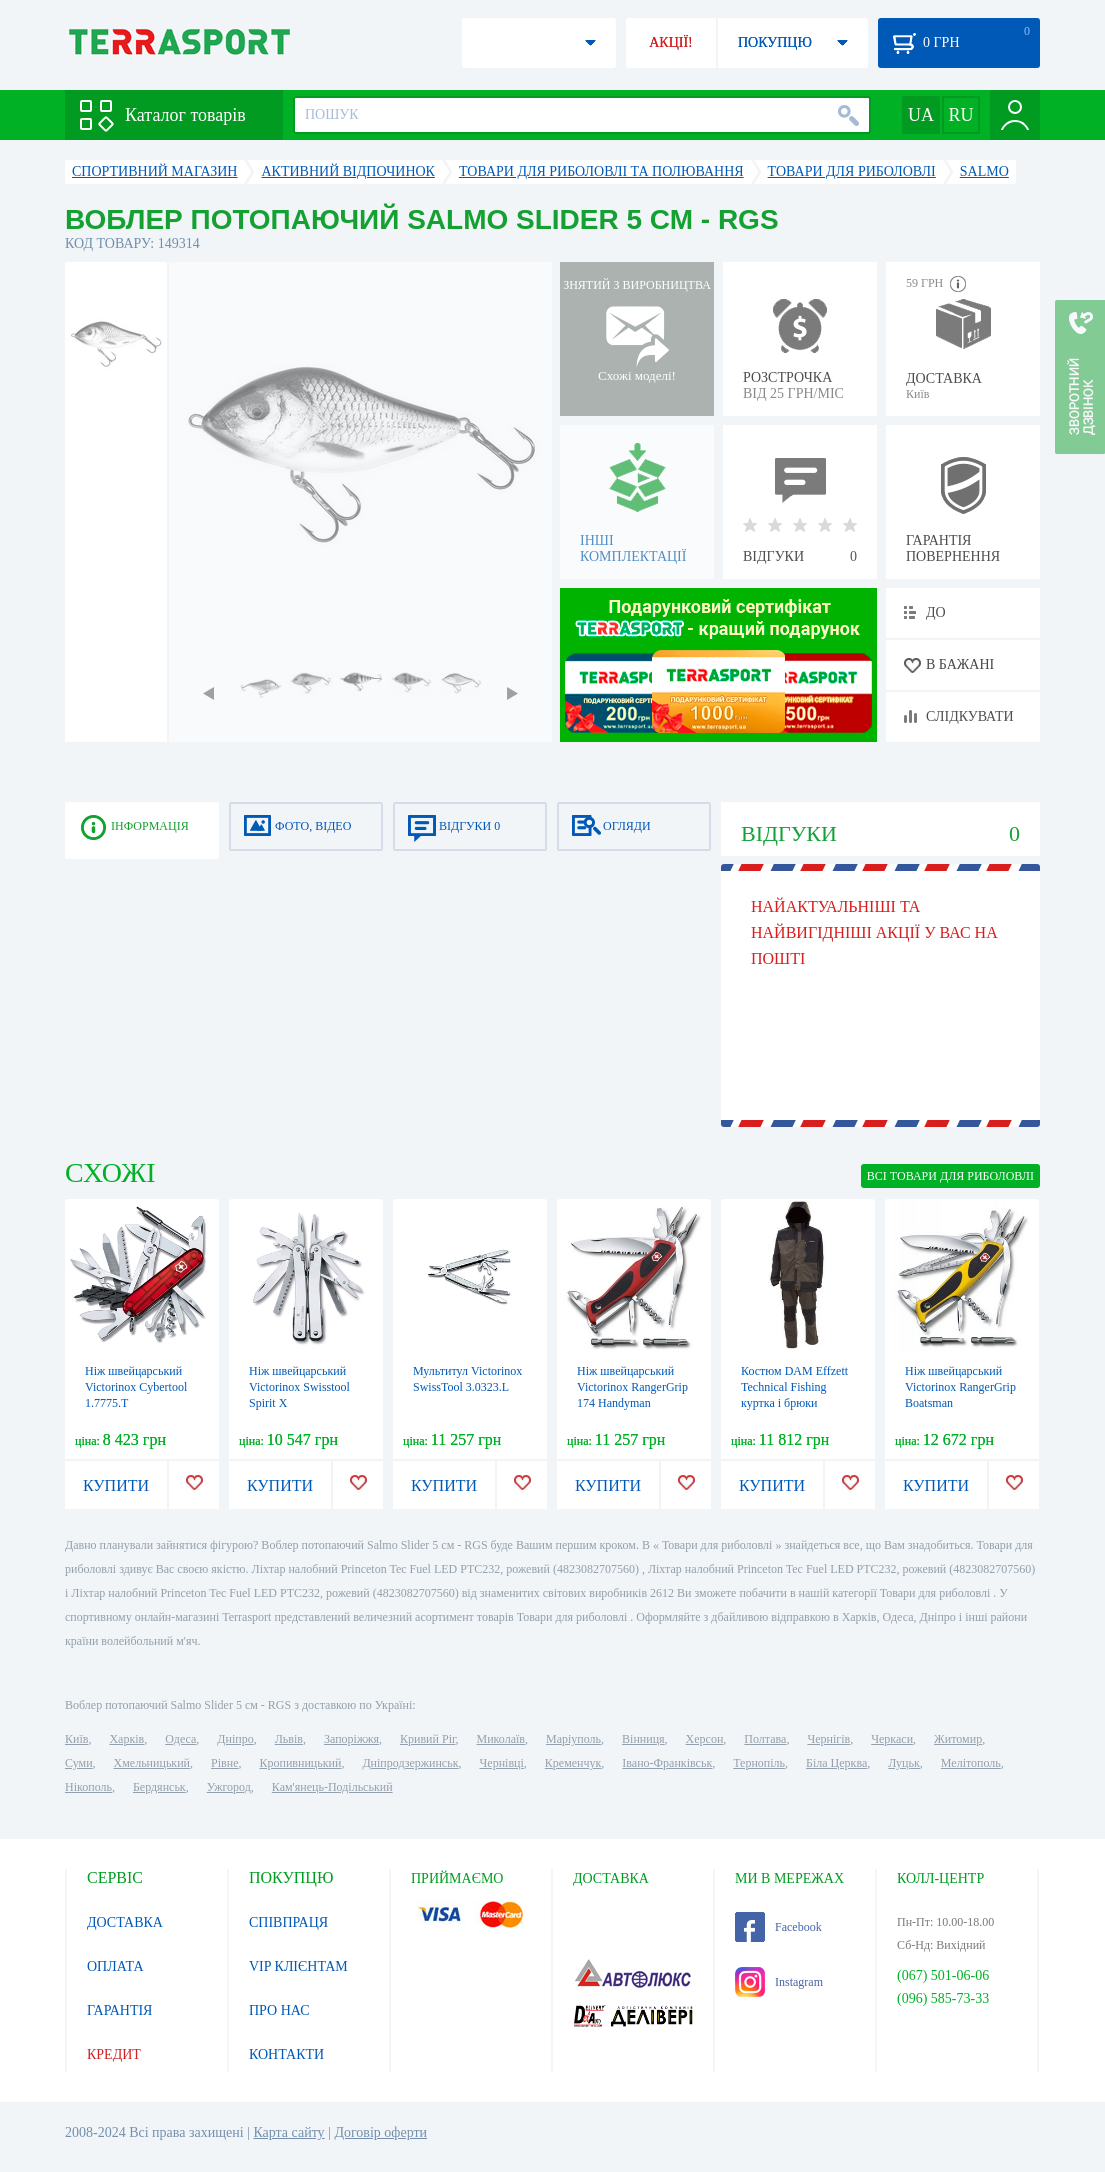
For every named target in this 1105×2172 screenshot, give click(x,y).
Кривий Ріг (428, 1739)
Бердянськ (159, 1787)
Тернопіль (759, 1763)
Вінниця (643, 1739)
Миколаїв (501, 1739)
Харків (126, 1739)
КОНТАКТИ (286, 2054)
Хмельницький (152, 1763)
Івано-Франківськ (667, 1763)
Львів (289, 1739)
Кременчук (573, 1763)
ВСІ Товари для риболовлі (950, 1176)
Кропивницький (300, 1763)
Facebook (778, 1927)
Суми (79, 1763)
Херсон (705, 1739)
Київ (76, 1739)
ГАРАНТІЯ (119, 2010)
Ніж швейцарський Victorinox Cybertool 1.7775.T (136, 1387)
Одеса (180, 1739)
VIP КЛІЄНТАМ (298, 1966)
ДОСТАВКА (125, 1922)
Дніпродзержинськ (410, 1763)
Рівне (224, 1763)
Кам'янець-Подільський (332, 1787)
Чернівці (502, 1763)
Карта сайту (288, 2132)
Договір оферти (380, 2132)
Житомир (958, 1739)
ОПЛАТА (115, 1966)
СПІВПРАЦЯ (288, 1922)
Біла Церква (836, 1763)
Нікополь (88, 1787)
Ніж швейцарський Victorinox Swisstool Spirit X (299, 1387)
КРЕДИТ (114, 2054)
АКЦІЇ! (671, 42)
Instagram (779, 1982)
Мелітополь (971, 1763)
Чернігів (828, 1739)
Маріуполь (573, 1739)
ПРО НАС (279, 2010)
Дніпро (235, 1739)
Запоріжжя (351, 1739)
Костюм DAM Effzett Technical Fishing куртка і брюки (794, 1387)
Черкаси (892, 1739)
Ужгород (229, 1787)
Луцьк (904, 1763)
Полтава (765, 1739)
